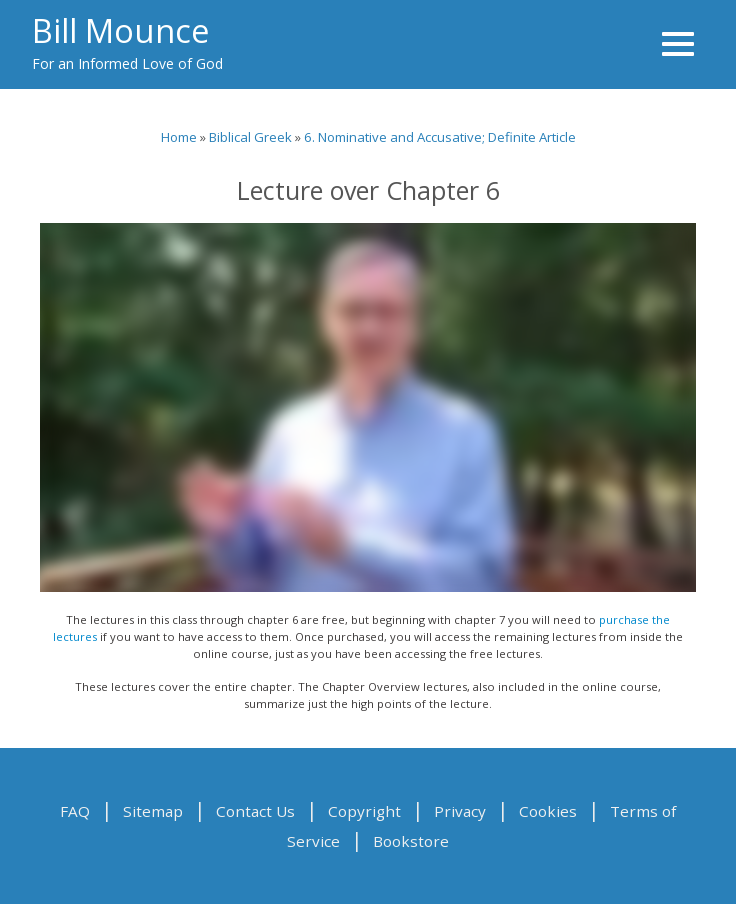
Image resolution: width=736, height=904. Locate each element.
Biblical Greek (250, 137)
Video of (368, 407)
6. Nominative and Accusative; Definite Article (440, 137)
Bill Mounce (120, 30)
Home (179, 137)
